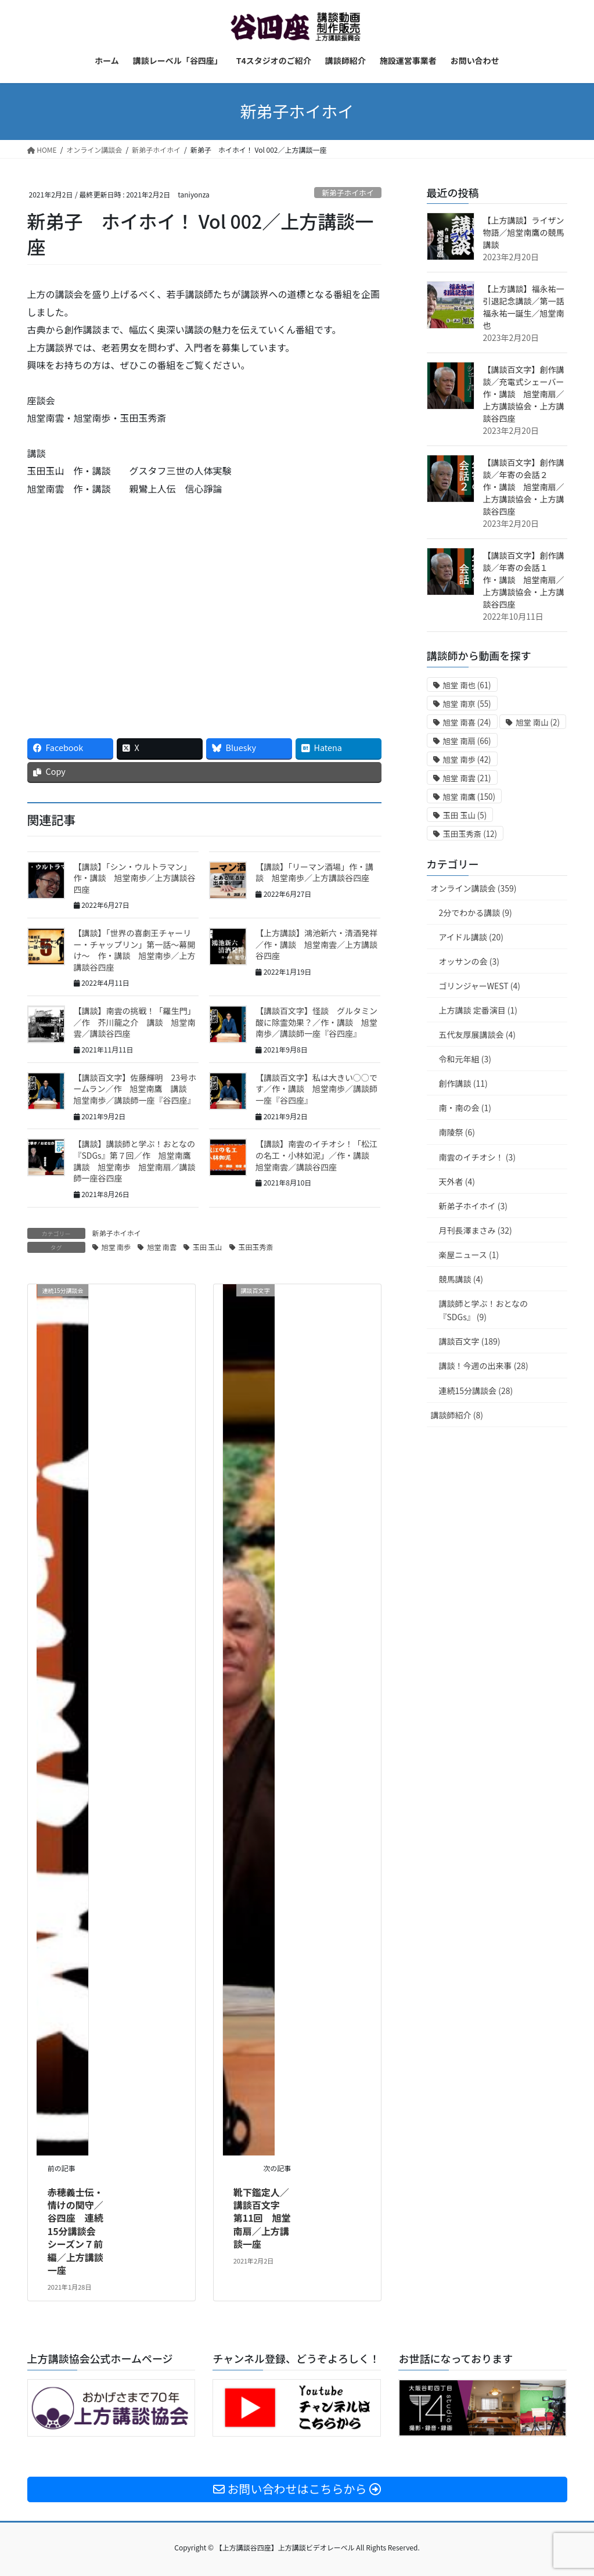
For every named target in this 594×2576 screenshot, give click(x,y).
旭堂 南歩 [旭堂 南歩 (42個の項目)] (467, 759)
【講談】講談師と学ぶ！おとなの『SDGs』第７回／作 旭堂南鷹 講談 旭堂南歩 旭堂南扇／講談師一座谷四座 (136, 1161)
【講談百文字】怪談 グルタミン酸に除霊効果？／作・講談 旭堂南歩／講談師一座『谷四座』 (316, 1022)
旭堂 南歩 (116, 1247)
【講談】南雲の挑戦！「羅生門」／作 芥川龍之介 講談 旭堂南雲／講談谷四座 (135, 1022)
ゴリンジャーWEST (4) (480, 985)
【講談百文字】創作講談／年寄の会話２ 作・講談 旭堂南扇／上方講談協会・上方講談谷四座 (523, 487)
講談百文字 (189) (470, 1341)
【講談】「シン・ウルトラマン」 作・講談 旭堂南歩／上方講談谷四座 (135, 878)
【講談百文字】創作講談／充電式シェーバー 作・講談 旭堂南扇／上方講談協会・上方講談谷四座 (528, 394)
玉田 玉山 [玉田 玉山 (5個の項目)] (465, 815)
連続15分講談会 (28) (476, 1390)
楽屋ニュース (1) (469, 1254)
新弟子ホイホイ (348, 192)
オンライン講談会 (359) (474, 888)
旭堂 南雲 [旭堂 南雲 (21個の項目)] (467, 778)
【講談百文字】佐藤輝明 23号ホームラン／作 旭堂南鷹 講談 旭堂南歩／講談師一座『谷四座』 (135, 1089)
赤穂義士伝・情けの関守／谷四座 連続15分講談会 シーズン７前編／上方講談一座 (76, 2231)
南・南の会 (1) (465, 1107)
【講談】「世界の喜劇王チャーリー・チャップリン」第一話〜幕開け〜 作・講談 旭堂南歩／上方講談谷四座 (135, 950)
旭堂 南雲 (162, 1247)
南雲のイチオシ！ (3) (477, 1157)
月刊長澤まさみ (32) (475, 1230)
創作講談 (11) (463, 1083)
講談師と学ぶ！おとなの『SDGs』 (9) (483, 1310)
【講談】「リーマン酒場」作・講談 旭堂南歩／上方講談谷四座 (314, 872)
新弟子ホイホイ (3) (473, 1206)
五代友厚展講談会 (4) (477, 1034)
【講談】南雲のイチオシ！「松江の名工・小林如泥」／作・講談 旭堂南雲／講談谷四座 (316, 1155)
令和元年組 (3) (465, 1059)
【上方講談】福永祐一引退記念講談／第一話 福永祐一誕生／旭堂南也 (528, 307)
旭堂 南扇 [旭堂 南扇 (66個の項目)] (467, 740)
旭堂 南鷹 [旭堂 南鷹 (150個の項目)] (469, 796)
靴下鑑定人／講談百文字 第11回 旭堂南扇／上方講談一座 (262, 2218)
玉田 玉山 (207, 1247)
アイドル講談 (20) (471, 937)
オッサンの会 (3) (469, 961)
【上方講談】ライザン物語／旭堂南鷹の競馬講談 (523, 232)
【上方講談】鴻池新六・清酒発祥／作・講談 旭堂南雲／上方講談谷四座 (316, 944)
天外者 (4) (457, 1181)
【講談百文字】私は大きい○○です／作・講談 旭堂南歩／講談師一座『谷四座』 (316, 1089)
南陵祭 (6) (457, 1132)
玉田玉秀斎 (256, 1247)
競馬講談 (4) (461, 1279)
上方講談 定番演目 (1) (478, 1010)
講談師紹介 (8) (457, 1415)
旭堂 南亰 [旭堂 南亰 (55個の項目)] (467, 703)
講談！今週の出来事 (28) (483, 1365)
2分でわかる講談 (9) (475, 912)
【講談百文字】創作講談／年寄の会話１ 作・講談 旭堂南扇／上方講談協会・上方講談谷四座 (523, 579)
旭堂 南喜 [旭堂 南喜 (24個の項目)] (467, 722)
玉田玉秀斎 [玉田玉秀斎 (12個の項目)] (470, 833)
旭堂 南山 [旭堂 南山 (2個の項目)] (538, 722)
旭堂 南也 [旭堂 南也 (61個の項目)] (467, 685)
